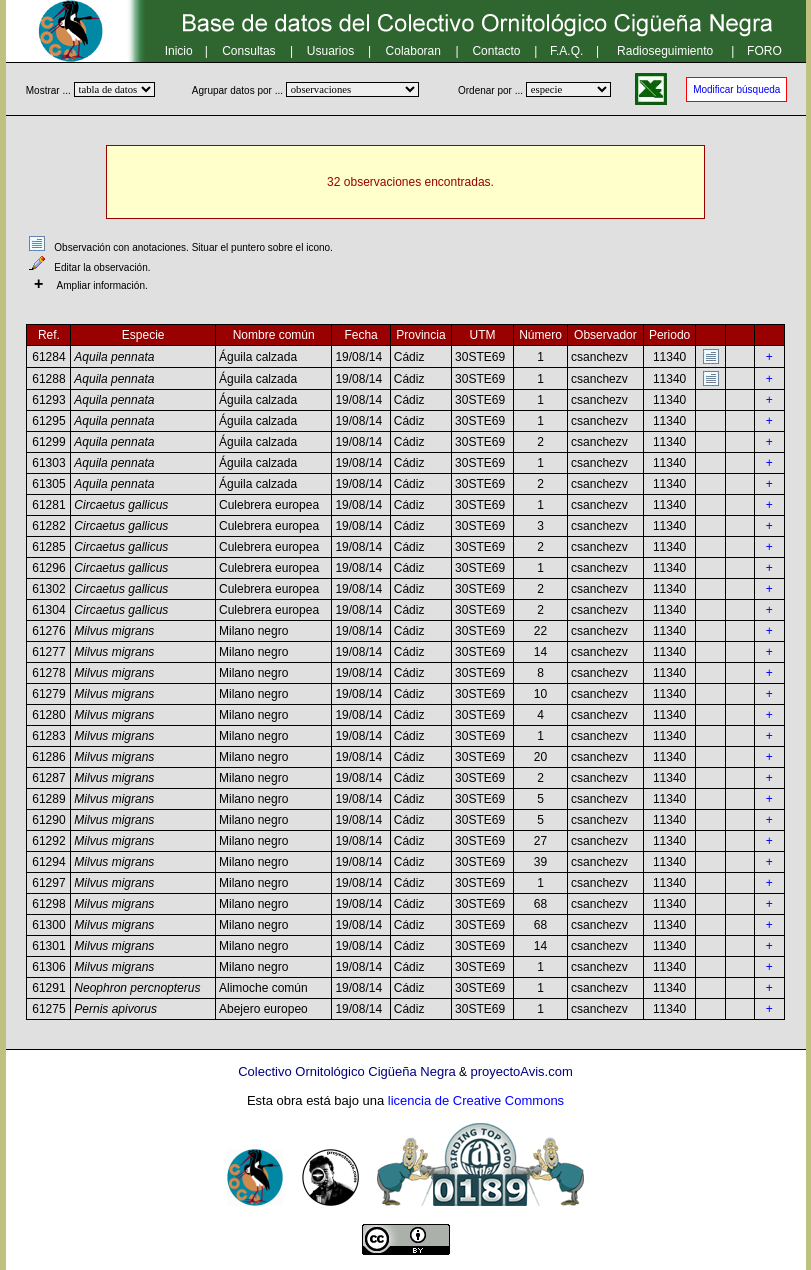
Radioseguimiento (665, 51)
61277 (48, 652)
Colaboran (413, 51)
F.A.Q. (566, 51)
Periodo (669, 335)
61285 (48, 547)
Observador (605, 335)
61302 (48, 589)
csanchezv (599, 357)
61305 (48, 484)
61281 (48, 505)
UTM (483, 335)
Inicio (179, 51)
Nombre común (274, 335)
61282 (48, 526)
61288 (48, 379)
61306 (48, 967)
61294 (48, 862)
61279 (48, 694)
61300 (48, 925)
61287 (48, 778)
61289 (48, 799)
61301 (48, 946)
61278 (48, 673)
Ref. (49, 335)
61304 (48, 610)
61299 (48, 442)
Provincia (420, 335)
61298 (48, 904)
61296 (48, 568)
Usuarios (330, 51)
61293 (48, 400)
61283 (48, 736)
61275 (48, 1009)
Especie (143, 335)
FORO (764, 51)
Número (540, 335)
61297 (48, 883)
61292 (48, 841)
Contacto (496, 51)
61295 (48, 421)
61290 (48, 820)
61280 (48, 715)
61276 (48, 631)
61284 (48, 357)
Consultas (248, 51)
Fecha (360, 335)
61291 (48, 988)
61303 (48, 463)
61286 (48, 757)
